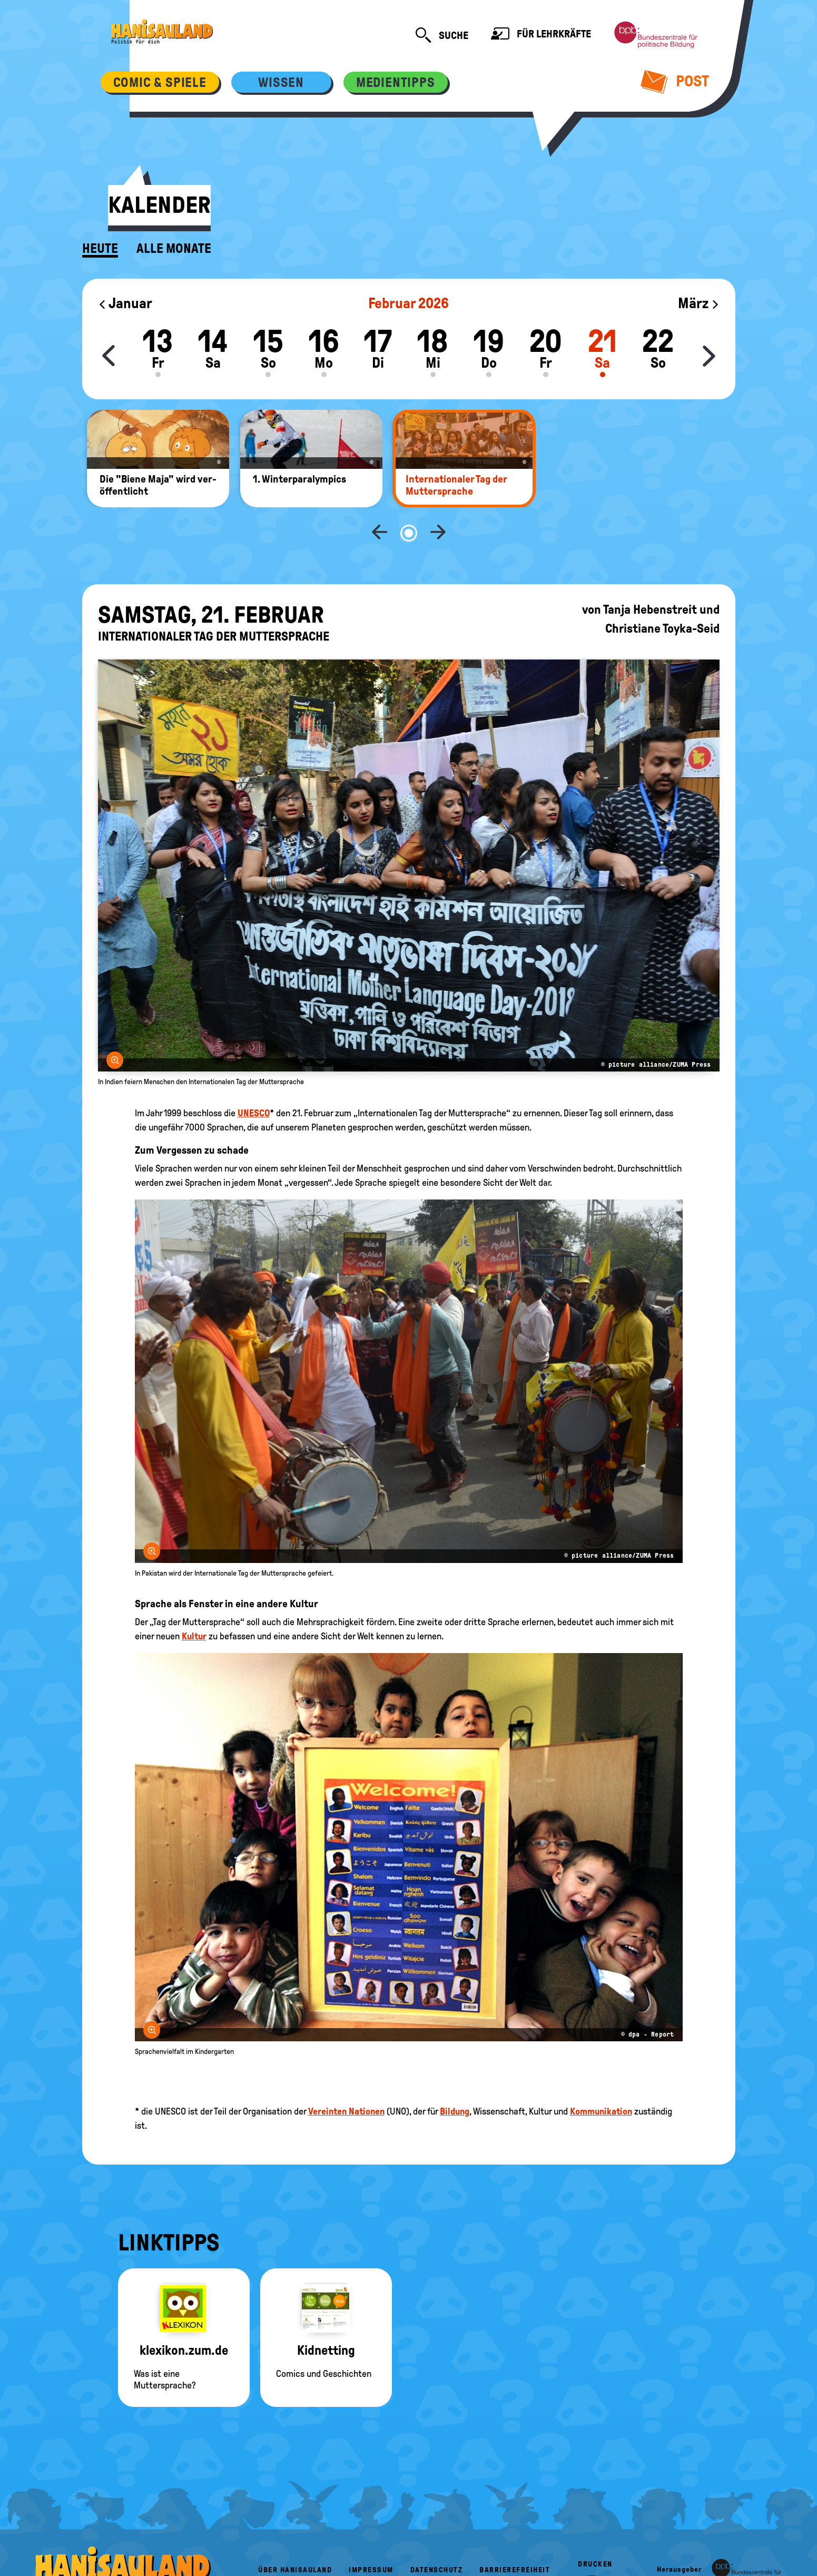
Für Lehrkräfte (541, 35)
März (699, 303)
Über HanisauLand (295, 2535)
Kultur (194, 1601)
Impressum (371, 2535)
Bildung (454, 2076)
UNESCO (254, 1078)
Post (674, 81)
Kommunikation (601, 2076)
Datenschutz (436, 2535)
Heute (100, 248)
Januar (125, 303)
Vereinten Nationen (346, 2076)
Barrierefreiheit (514, 2535)
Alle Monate (173, 248)
